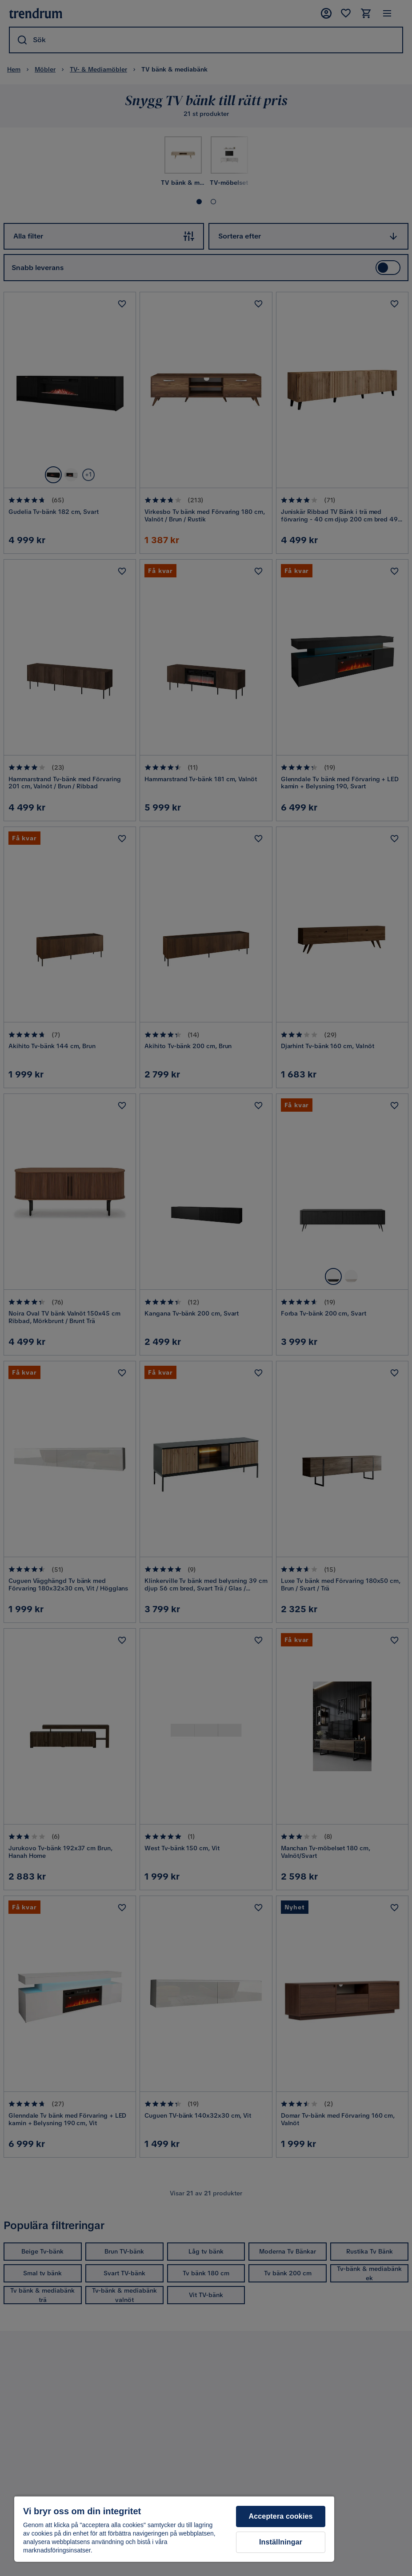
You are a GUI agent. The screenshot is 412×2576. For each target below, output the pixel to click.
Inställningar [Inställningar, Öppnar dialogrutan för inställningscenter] (280, 2542)
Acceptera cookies (281, 2516)
